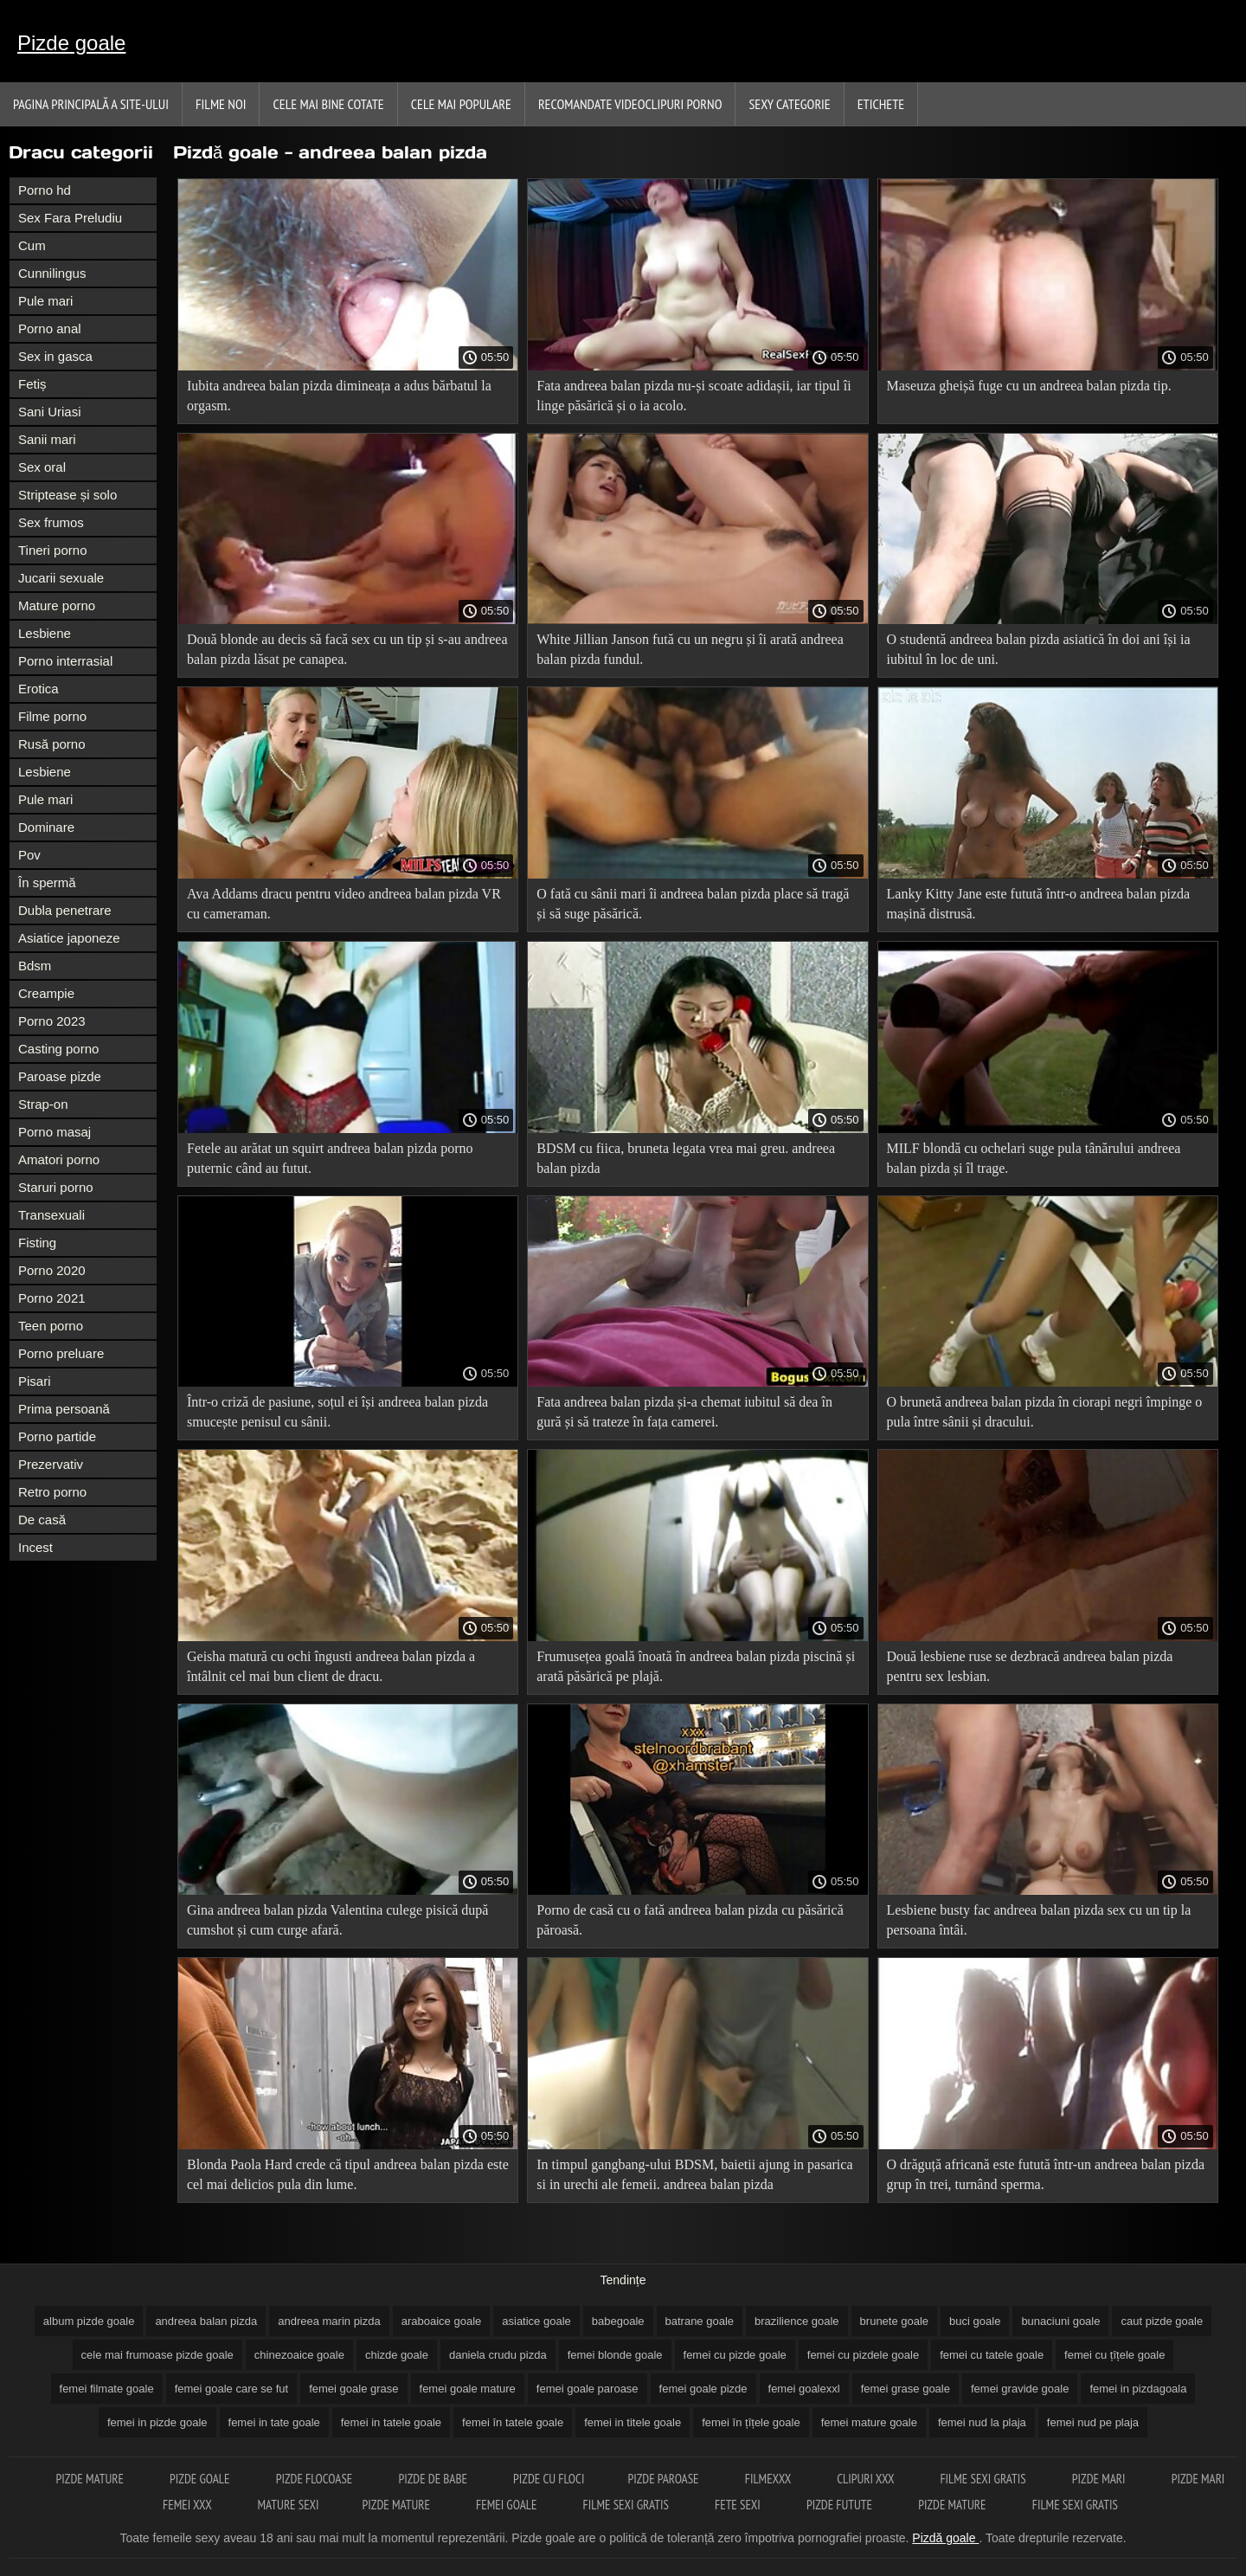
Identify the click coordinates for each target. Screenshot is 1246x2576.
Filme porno (52, 716)
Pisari (34, 1381)
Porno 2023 (52, 1021)
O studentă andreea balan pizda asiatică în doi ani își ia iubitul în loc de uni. (1039, 649)
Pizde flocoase (316, 2478)
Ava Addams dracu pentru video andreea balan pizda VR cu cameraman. (344, 903)
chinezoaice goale (299, 2354)
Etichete (881, 104)
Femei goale (508, 2504)
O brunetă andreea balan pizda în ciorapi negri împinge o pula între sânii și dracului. (1045, 1411)
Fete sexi (739, 2504)
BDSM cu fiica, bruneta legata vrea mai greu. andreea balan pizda (685, 1158)
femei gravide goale (1020, 2388)
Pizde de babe (434, 2478)
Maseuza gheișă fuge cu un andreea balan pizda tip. (1029, 385)
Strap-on (43, 1104)
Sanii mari (47, 439)
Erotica (38, 688)
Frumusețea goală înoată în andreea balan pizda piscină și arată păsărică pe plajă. (695, 1666)
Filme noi (221, 104)
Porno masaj (54, 1131)
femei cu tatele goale (992, 2354)
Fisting (37, 1242)
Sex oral (42, 467)
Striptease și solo (67, 494)
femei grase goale (905, 2388)
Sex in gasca (55, 356)
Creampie (46, 993)
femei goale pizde (703, 2388)
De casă (42, 1519)
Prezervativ (50, 1464)
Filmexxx (769, 2478)
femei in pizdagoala (1137, 2388)
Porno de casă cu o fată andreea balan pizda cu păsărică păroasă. (689, 1920)
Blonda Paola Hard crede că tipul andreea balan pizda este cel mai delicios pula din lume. (348, 2174)
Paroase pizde (59, 1076)
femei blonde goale (615, 2354)
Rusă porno (52, 744)
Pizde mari (1100, 2478)
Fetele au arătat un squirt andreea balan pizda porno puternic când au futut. (330, 1158)
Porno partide (57, 1436)
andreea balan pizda (206, 2321)
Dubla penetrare (65, 910)
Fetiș (32, 384)
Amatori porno (59, 1159)
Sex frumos (51, 522)
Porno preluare (61, 1353)
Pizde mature (91, 2478)
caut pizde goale (1162, 2321)
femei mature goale (869, 2422)
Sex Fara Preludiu (70, 217)
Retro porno (52, 1491)
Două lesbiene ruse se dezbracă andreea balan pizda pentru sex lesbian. (1030, 1666)
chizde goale (396, 2354)
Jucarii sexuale (61, 577)
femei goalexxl (804, 2388)
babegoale (618, 2321)
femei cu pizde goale (735, 2354)
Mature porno (56, 605)
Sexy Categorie (789, 104)
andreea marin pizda (329, 2321)
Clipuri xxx (866, 2478)
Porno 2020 (52, 1270)
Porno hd (44, 190)
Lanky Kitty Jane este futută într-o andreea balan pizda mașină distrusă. (1039, 903)
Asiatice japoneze (69, 938)
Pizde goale (71, 43)
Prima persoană (64, 1408)
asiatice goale (536, 2321)
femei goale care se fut (232, 2388)
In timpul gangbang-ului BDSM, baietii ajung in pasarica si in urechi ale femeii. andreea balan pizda (694, 2174)
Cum (32, 245)
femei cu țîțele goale (1114, 2354)
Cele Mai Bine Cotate (328, 104)
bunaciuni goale (1060, 2321)
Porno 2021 (52, 1298)
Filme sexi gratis (984, 2478)
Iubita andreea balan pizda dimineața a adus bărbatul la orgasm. (339, 395)
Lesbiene (44, 633)
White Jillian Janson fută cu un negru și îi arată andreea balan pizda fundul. (690, 649)
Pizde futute (840, 2504)
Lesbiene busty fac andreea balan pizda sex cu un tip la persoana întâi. (1039, 1920)
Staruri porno (55, 1187)
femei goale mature (468, 2388)
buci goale (974, 2321)
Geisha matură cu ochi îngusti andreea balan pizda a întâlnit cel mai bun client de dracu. (331, 1666)
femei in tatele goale (391, 2422)
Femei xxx (188, 2504)
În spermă (47, 882)
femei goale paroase (587, 2388)
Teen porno (50, 1325)
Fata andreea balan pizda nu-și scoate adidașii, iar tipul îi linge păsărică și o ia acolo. (693, 395)
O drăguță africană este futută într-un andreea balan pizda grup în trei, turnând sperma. (1046, 2174)
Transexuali (51, 1215)
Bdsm (34, 965)
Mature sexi (288, 2504)
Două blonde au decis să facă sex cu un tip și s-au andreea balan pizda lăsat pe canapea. (347, 649)
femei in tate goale (274, 2422)
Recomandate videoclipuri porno (630, 104)
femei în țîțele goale (751, 2422)
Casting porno (58, 1048)
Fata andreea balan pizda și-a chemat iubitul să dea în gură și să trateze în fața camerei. (684, 1411)
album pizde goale (89, 2321)
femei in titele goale (632, 2422)
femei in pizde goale (157, 2422)
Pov (29, 854)
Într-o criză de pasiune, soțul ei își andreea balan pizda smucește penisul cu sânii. (337, 1411)
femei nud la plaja (982, 2422)
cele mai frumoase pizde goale (157, 2354)
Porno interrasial (65, 661)
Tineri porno (52, 550)
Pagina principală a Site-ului (91, 104)
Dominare (46, 827)
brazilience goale (797, 2321)
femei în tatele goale (512, 2422)
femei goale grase (353, 2388)
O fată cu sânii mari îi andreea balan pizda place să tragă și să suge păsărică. (692, 903)
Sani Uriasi (49, 411)
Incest (35, 1547)
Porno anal (49, 328)
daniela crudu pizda (498, 2354)
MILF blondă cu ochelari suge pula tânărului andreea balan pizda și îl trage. (1034, 1158)
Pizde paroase (664, 2478)
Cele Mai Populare (461, 104)
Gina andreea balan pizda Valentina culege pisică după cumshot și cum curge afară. (337, 1920)
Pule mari (45, 300)
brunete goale (894, 2321)
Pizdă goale (945, 2538)
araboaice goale (441, 2321)
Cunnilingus (52, 273)
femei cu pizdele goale (863, 2354)
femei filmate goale (107, 2388)
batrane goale (700, 2321)
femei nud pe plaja (1093, 2422)
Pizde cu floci (548, 2478)
